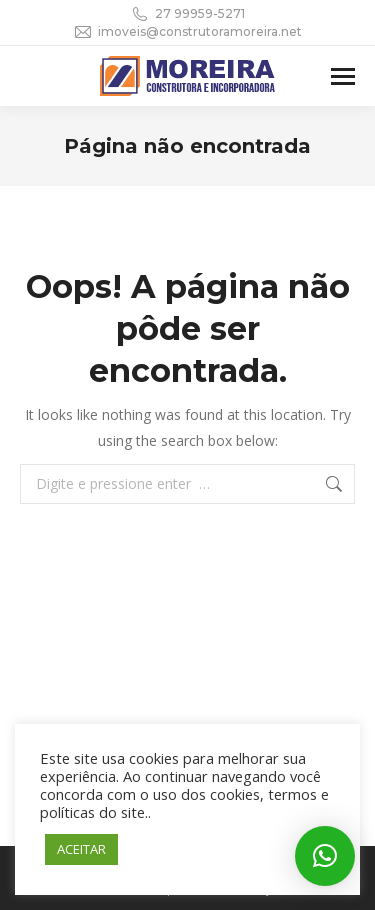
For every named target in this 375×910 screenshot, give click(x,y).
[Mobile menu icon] (343, 76)
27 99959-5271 (187, 14)
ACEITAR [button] (81, 849)
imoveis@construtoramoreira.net (187, 32)
